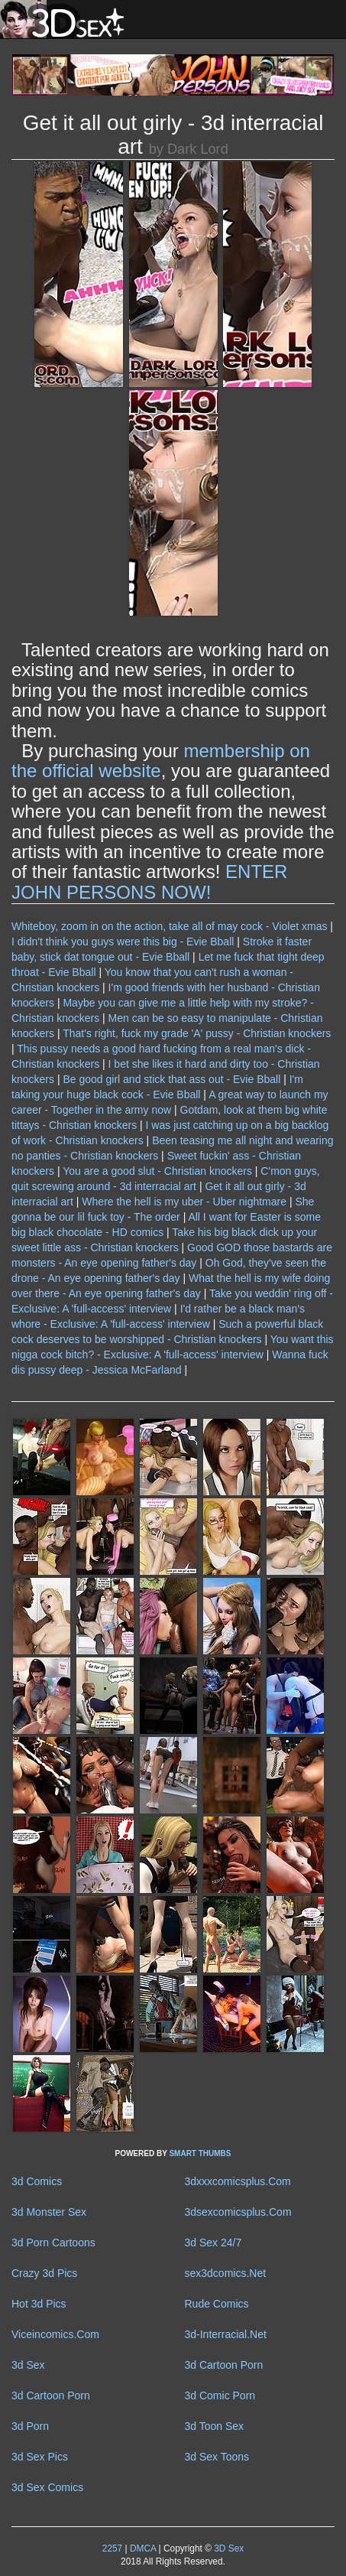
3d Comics (36, 2181)
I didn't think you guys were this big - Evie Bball (122, 941)
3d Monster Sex (48, 2212)
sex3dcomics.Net (226, 2273)
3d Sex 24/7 (213, 2242)
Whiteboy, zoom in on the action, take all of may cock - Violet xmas (169, 926)
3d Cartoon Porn (224, 2365)
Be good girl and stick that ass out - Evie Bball (171, 1079)
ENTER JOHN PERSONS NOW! (149, 881)
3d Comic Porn (220, 2395)
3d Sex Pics (39, 2457)
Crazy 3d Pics (44, 2273)
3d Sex (28, 2365)
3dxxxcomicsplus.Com (238, 2181)
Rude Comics (217, 2304)
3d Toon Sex (214, 2426)
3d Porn (30, 2426)
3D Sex (228, 2548)
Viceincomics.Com (55, 2334)
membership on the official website (160, 760)
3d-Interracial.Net (226, 2334)
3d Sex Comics (47, 2487)
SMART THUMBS (200, 2153)
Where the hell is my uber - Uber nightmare (184, 1201)
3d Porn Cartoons (53, 2242)
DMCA (143, 2548)
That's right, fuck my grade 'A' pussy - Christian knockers (197, 1033)
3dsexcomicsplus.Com (238, 2212)
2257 (112, 2548)
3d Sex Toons (217, 2457)
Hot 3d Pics (38, 2304)
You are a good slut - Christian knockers (157, 1171)
